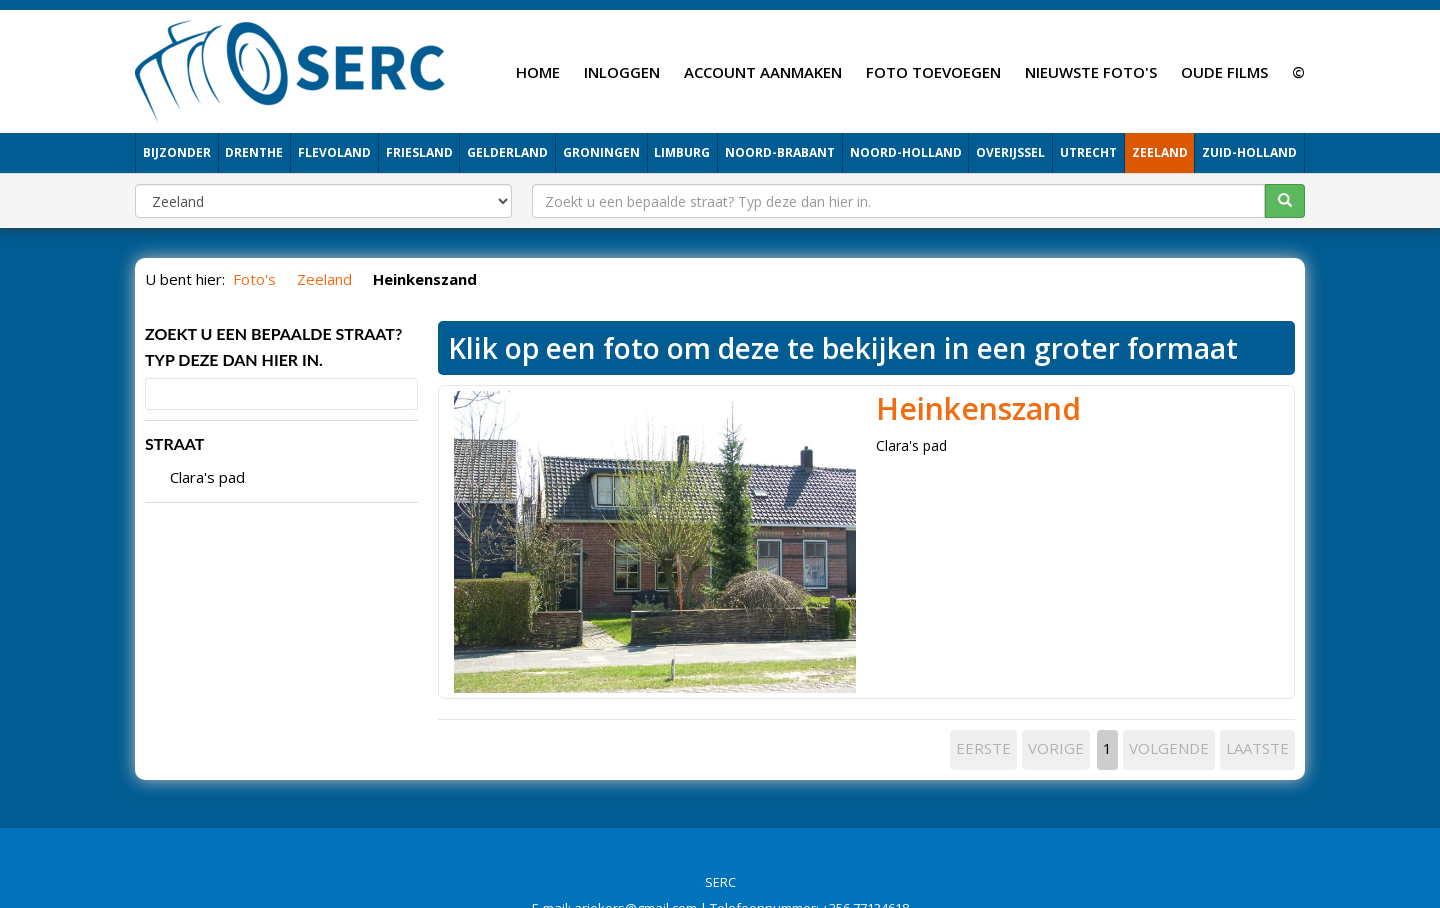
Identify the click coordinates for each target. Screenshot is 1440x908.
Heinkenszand (978, 408)
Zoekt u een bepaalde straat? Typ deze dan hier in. (273, 346)
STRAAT (174, 443)
